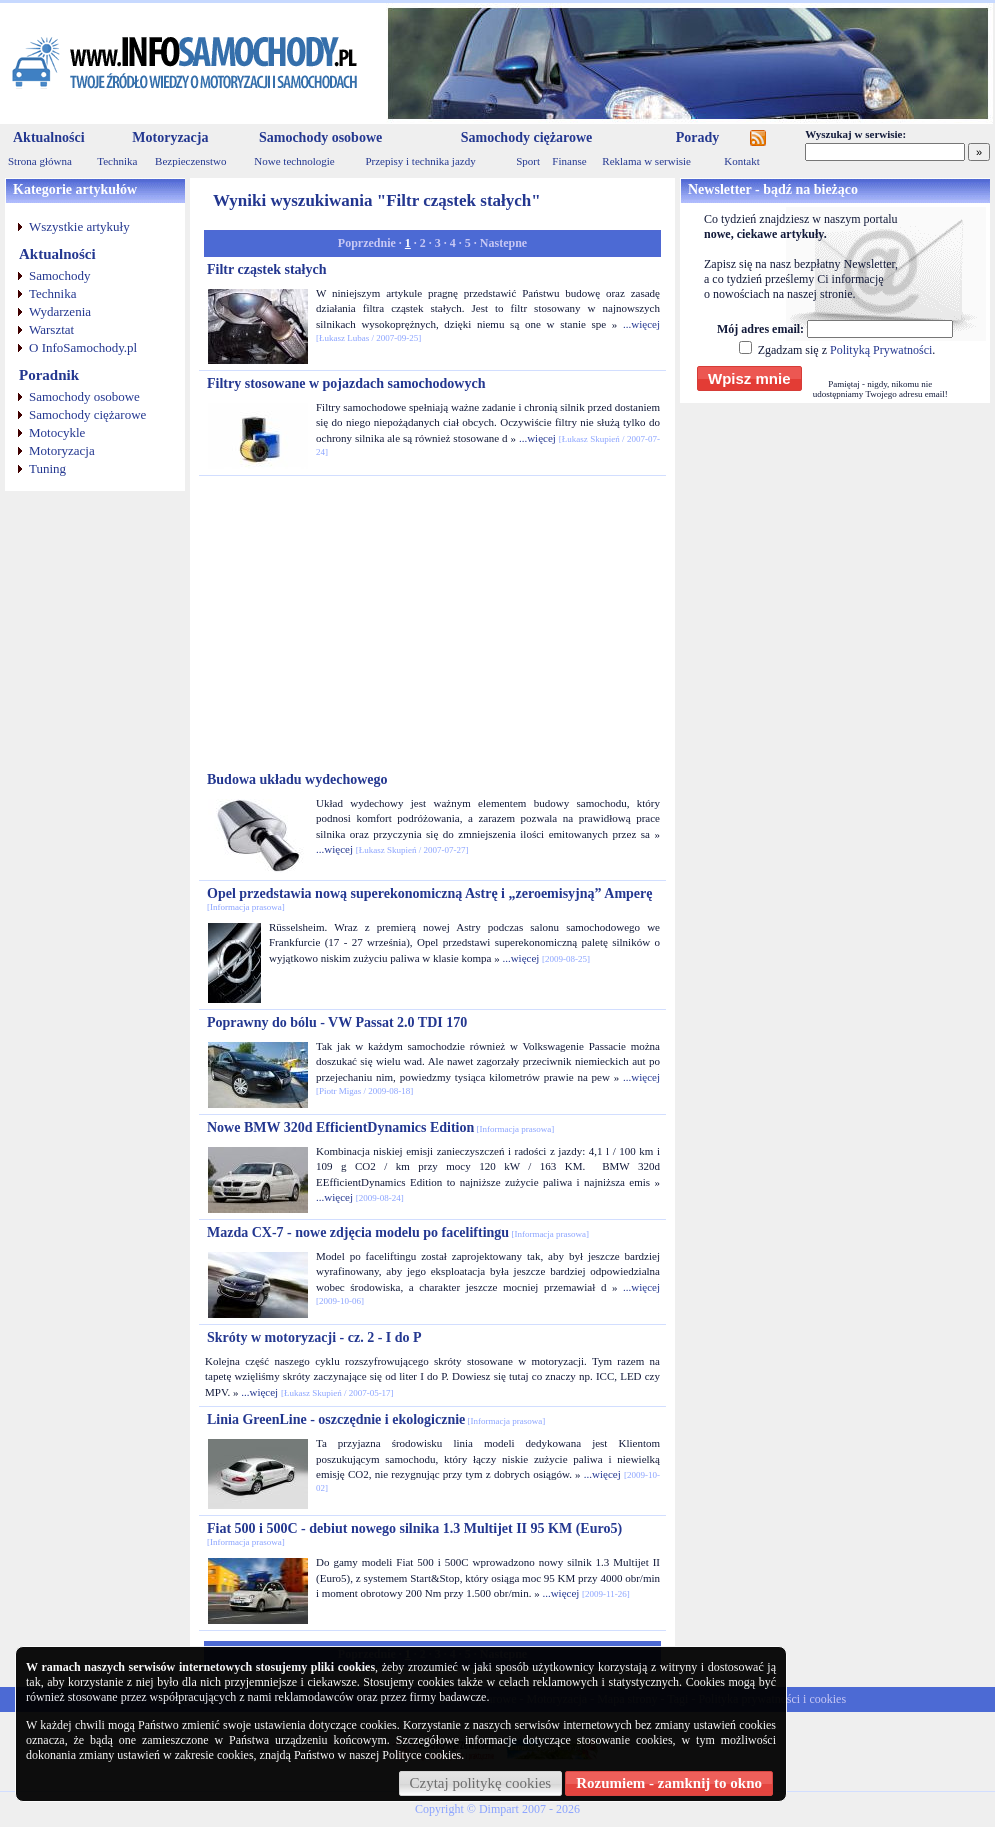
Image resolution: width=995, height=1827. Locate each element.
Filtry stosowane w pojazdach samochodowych (346, 383)
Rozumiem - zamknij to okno (669, 1783)
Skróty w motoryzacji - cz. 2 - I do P (314, 1337)
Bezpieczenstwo (190, 161)
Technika (117, 161)
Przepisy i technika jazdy (420, 161)
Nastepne (503, 243)
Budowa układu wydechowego (297, 779)
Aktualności (49, 137)
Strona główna (40, 161)
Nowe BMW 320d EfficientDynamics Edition (380, 1127)
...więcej (641, 324)
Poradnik (49, 375)
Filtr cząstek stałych (267, 269)
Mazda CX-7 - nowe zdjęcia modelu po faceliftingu (398, 1232)
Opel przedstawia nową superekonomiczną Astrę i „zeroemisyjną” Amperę (430, 899)
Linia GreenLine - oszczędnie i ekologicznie (376, 1419)
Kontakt (741, 161)
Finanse (569, 161)
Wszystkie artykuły (79, 226)
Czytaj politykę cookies (481, 1783)
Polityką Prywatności (881, 350)
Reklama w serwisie (646, 161)
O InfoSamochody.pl (83, 347)
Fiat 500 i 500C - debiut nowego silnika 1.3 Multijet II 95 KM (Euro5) (414, 1534)
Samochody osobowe (320, 137)
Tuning (47, 468)
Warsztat (51, 329)
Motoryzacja (170, 137)
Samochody (59, 275)
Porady (698, 137)
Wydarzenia (60, 311)
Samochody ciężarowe (527, 137)
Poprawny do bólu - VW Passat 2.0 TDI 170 (337, 1022)
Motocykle (57, 432)
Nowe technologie (294, 161)
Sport (528, 161)
